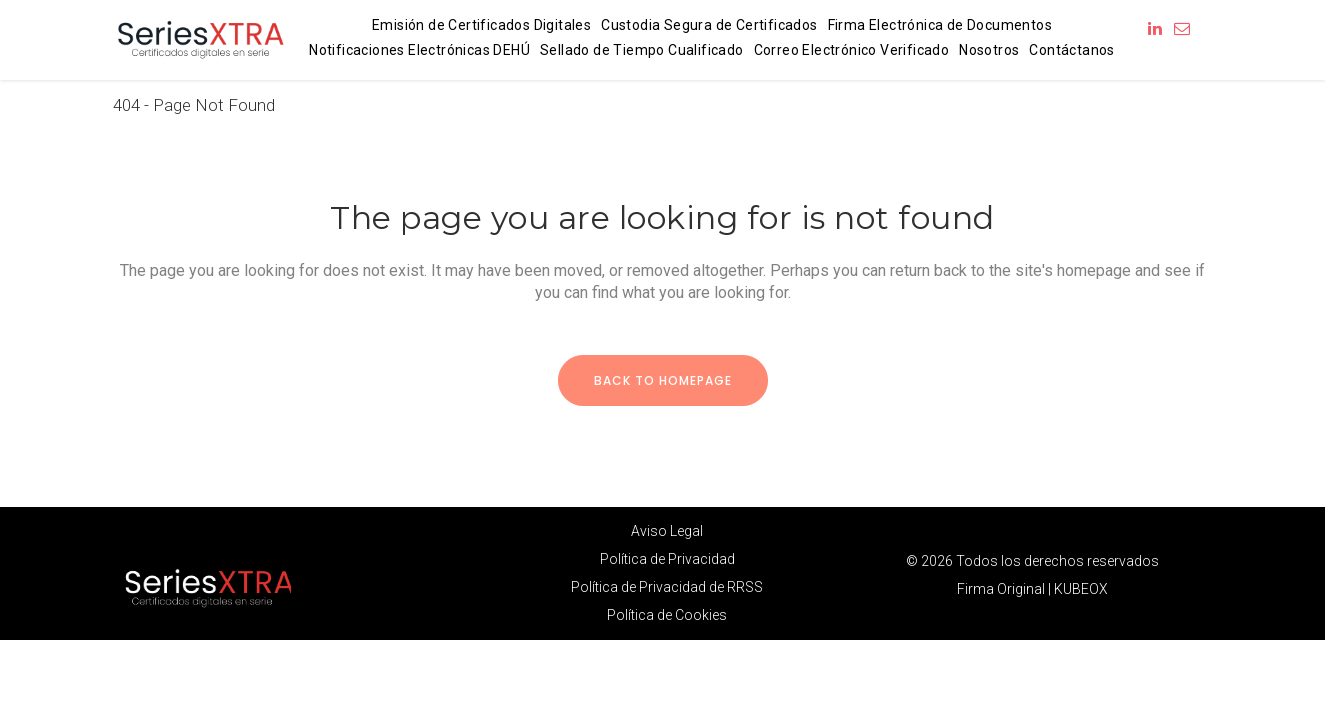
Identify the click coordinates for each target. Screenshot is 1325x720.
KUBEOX (1081, 589)
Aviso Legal (667, 531)
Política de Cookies (667, 615)
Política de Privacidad (667, 559)
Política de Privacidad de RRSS (667, 587)
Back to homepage (663, 380)
